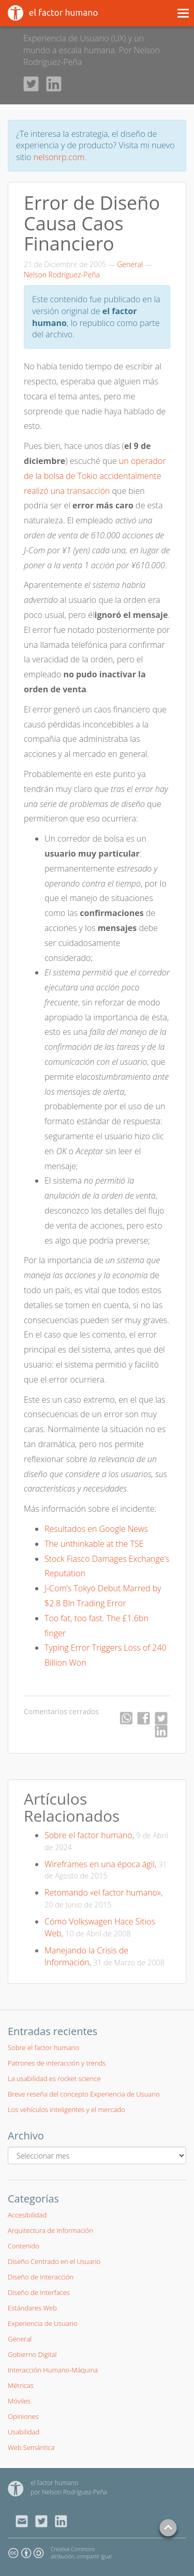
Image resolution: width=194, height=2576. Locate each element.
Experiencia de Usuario (43, 2323)
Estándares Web (32, 2308)
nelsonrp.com (59, 157)
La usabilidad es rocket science (54, 2078)
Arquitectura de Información (50, 2230)
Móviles (19, 2401)
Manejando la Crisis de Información (86, 1956)
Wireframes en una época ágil (99, 1864)
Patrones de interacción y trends (57, 2063)
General (130, 264)
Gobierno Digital (32, 2354)
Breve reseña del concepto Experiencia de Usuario (84, 2094)
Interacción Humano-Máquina (53, 2370)
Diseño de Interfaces (39, 2292)
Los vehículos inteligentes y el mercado (66, 2109)
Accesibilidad (27, 2215)
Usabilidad (23, 2432)
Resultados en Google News (96, 1528)
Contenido (23, 2246)
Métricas (21, 2385)
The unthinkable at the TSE (94, 1543)
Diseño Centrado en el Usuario (54, 2261)
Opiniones (23, 2416)
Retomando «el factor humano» (102, 1892)
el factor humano (54, 2482)
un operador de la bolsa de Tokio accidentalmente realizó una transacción (95, 475)
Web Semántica (31, 2447)
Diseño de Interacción (40, 2277)
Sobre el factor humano (88, 1835)
